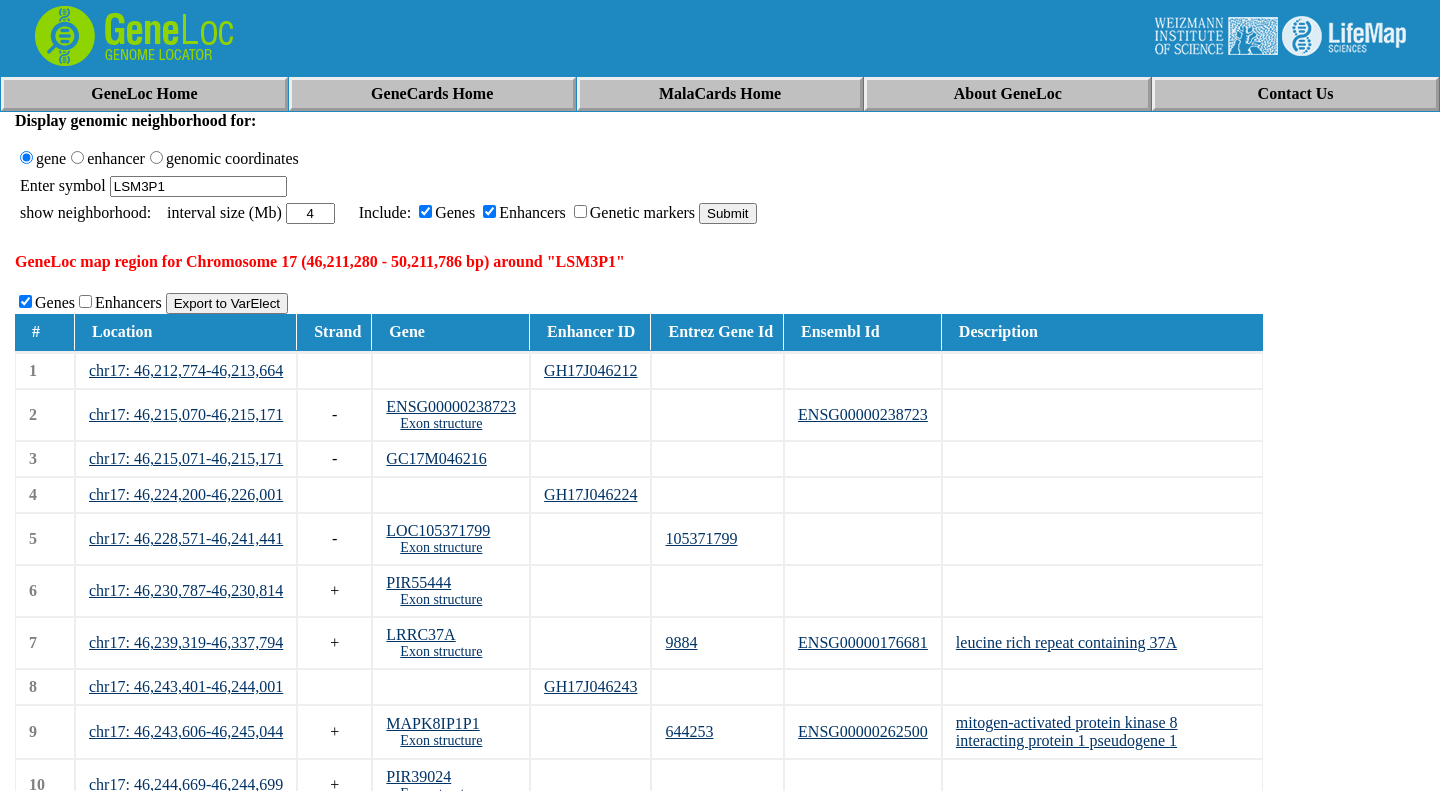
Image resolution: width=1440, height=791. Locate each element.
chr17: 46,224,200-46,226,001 (186, 494)
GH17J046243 (590, 686)
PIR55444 (418, 582)
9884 (681, 642)
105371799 (701, 538)
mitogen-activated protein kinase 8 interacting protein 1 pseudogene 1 (1067, 731)
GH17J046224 (590, 494)
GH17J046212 (590, 370)
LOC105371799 (438, 530)
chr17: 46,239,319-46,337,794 (186, 642)
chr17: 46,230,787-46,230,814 (186, 590)
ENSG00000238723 (451, 406)
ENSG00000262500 (863, 731)
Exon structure (441, 423)
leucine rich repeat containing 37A (1066, 642)
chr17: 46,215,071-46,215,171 (186, 458)
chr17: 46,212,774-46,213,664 (186, 370)
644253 (689, 731)
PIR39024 (418, 776)
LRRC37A (420, 634)
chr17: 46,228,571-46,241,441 (186, 538)
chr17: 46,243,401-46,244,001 (186, 686)
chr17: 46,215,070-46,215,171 (186, 414)
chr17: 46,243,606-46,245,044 (186, 731)
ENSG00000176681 (863, 642)
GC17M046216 (436, 458)
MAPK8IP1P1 (432, 723)
